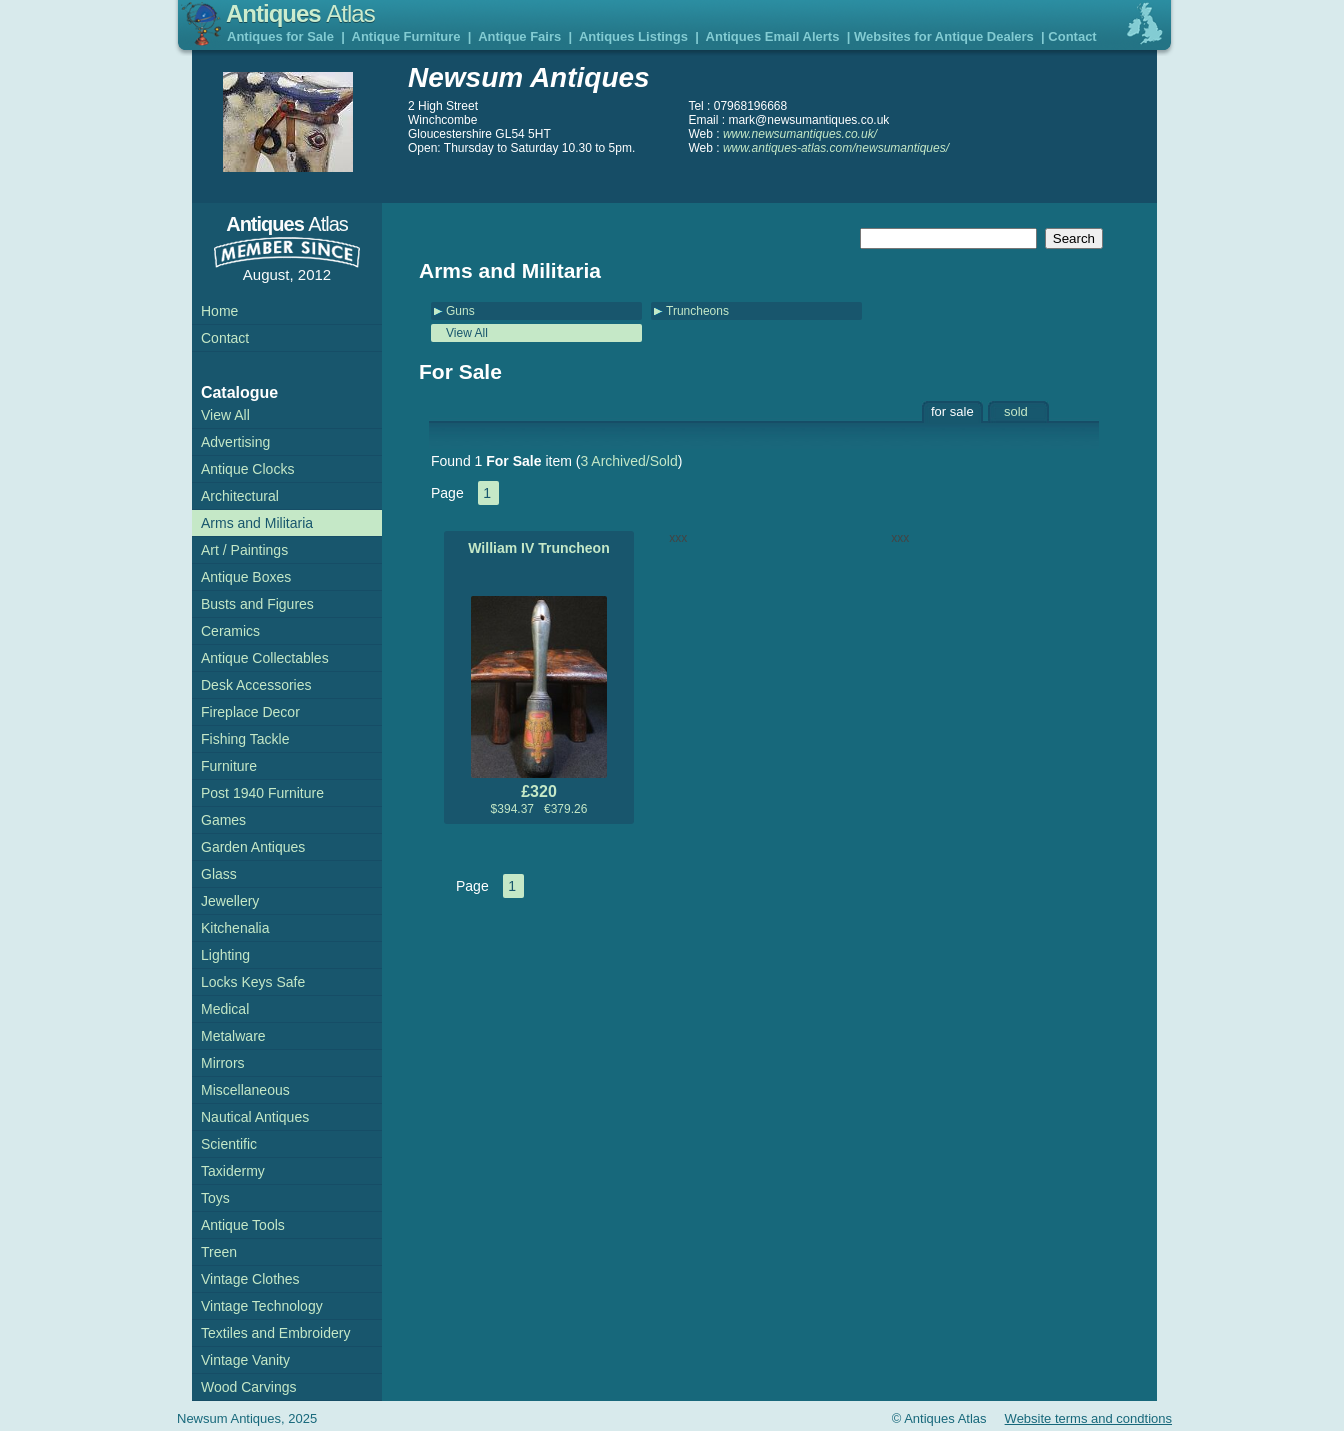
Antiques (300, 13)
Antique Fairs (519, 36)
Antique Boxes (246, 577)
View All (467, 333)
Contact (1072, 36)
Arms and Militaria (257, 523)
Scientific (229, 1144)
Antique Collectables (265, 658)
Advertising (235, 442)
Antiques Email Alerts (773, 36)
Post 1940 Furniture (262, 793)
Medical (225, 1009)
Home (219, 311)
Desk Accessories (256, 685)
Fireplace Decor (250, 712)
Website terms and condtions (1088, 1418)
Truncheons (697, 311)
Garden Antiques (253, 847)
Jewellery (230, 901)
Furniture (229, 766)
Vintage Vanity (245, 1360)
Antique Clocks (247, 469)
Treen (219, 1252)
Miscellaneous (245, 1090)
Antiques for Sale (280, 36)
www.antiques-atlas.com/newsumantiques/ (836, 148)
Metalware (233, 1036)
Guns (460, 311)
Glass (219, 874)
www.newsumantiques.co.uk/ (800, 134)
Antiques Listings (633, 36)
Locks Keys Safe (253, 982)
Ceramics (230, 631)
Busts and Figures (257, 604)
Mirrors (223, 1063)
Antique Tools (243, 1225)
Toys (215, 1198)
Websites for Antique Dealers (944, 36)
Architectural (240, 496)
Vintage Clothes (250, 1279)
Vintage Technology (262, 1306)
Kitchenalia (235, 928)
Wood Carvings (248, 1387)
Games (223, 820)
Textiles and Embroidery (275, 1333)
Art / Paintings (244, 550)
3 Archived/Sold (628, 461)
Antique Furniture (406, 36)
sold (1016, 411)
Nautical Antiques (255, 1117)
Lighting (225, 955)
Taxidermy (233, 1171)
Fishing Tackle (245, 739)
